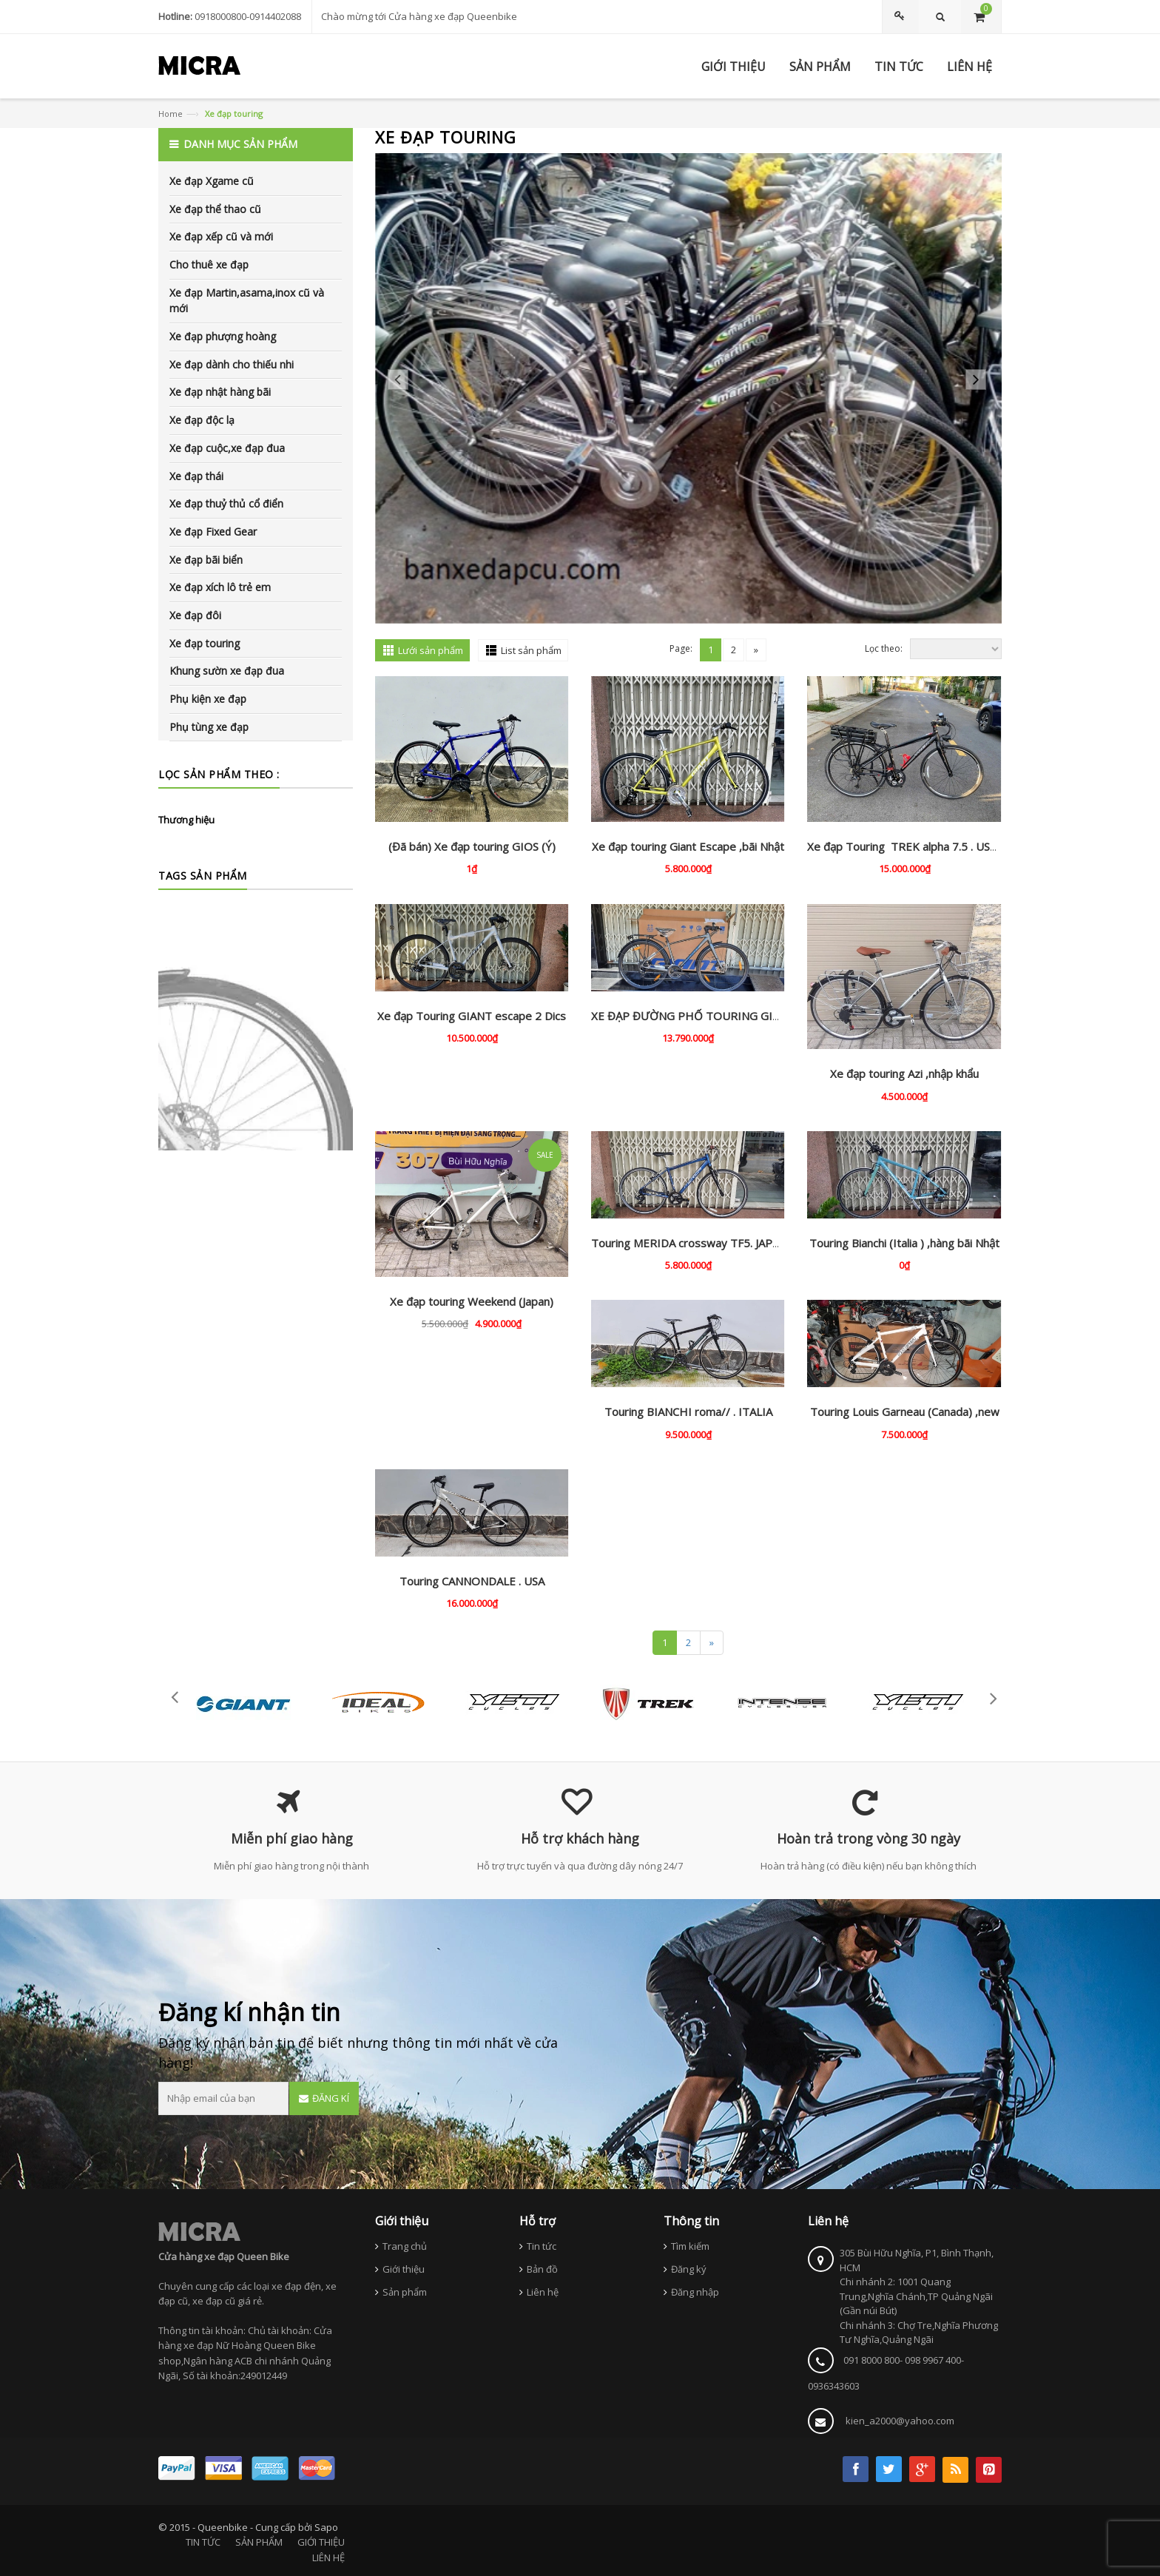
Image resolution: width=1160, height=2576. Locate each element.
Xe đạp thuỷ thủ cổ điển (226, 503)
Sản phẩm (404, 2292)
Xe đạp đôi (195, 615)
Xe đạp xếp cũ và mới (221, 236)
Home (170, 113)
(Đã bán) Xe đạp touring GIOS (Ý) (472, 846)
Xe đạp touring (204, 643)
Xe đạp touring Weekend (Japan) (471, 1301)
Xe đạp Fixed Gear (213, 532)
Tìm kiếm (690, 2246)
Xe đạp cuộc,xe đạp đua (227, 448)
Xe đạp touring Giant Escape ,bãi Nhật (688, 846)
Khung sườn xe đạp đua (226, 671)
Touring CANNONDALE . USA (471, 1581)
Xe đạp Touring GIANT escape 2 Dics (471, 1015)
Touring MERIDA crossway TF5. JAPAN (689, 1242)
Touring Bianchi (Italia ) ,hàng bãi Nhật (904, 1242)
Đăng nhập (695, 2292)
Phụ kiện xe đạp (207, 699)
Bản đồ (542, 2269)
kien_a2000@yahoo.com (900, 2420)
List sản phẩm (531, 650)
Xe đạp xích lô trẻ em (220, 587)
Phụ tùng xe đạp (209, 727)
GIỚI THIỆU (321, 2542)
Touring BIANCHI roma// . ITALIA (688, 1411)
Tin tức (541, 2246)
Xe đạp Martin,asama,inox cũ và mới (246, 301)
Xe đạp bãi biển (206, 560)
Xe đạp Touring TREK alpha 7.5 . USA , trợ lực (923, 846)
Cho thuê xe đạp (209, 264)
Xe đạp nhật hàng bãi (220, 392)
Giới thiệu (403, 2269)
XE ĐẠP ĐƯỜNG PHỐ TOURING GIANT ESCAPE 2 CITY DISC (746, 1015)
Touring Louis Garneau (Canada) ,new (904, 1411)
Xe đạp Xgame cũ (211, 181)
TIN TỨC (203, 2542)
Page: (681, 648)
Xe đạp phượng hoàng (222, 336)
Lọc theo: (884, 648)
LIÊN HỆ (328, 2557)
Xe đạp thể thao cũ (215, 209)
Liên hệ (543, 2292)
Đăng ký (689, 2269)
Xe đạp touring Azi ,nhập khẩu (904, 1073)
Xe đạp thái (196, 476)
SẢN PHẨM (259, 2542)
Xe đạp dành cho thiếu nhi (231, 364)
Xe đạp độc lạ (202, 420)
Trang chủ (404, 2246)
